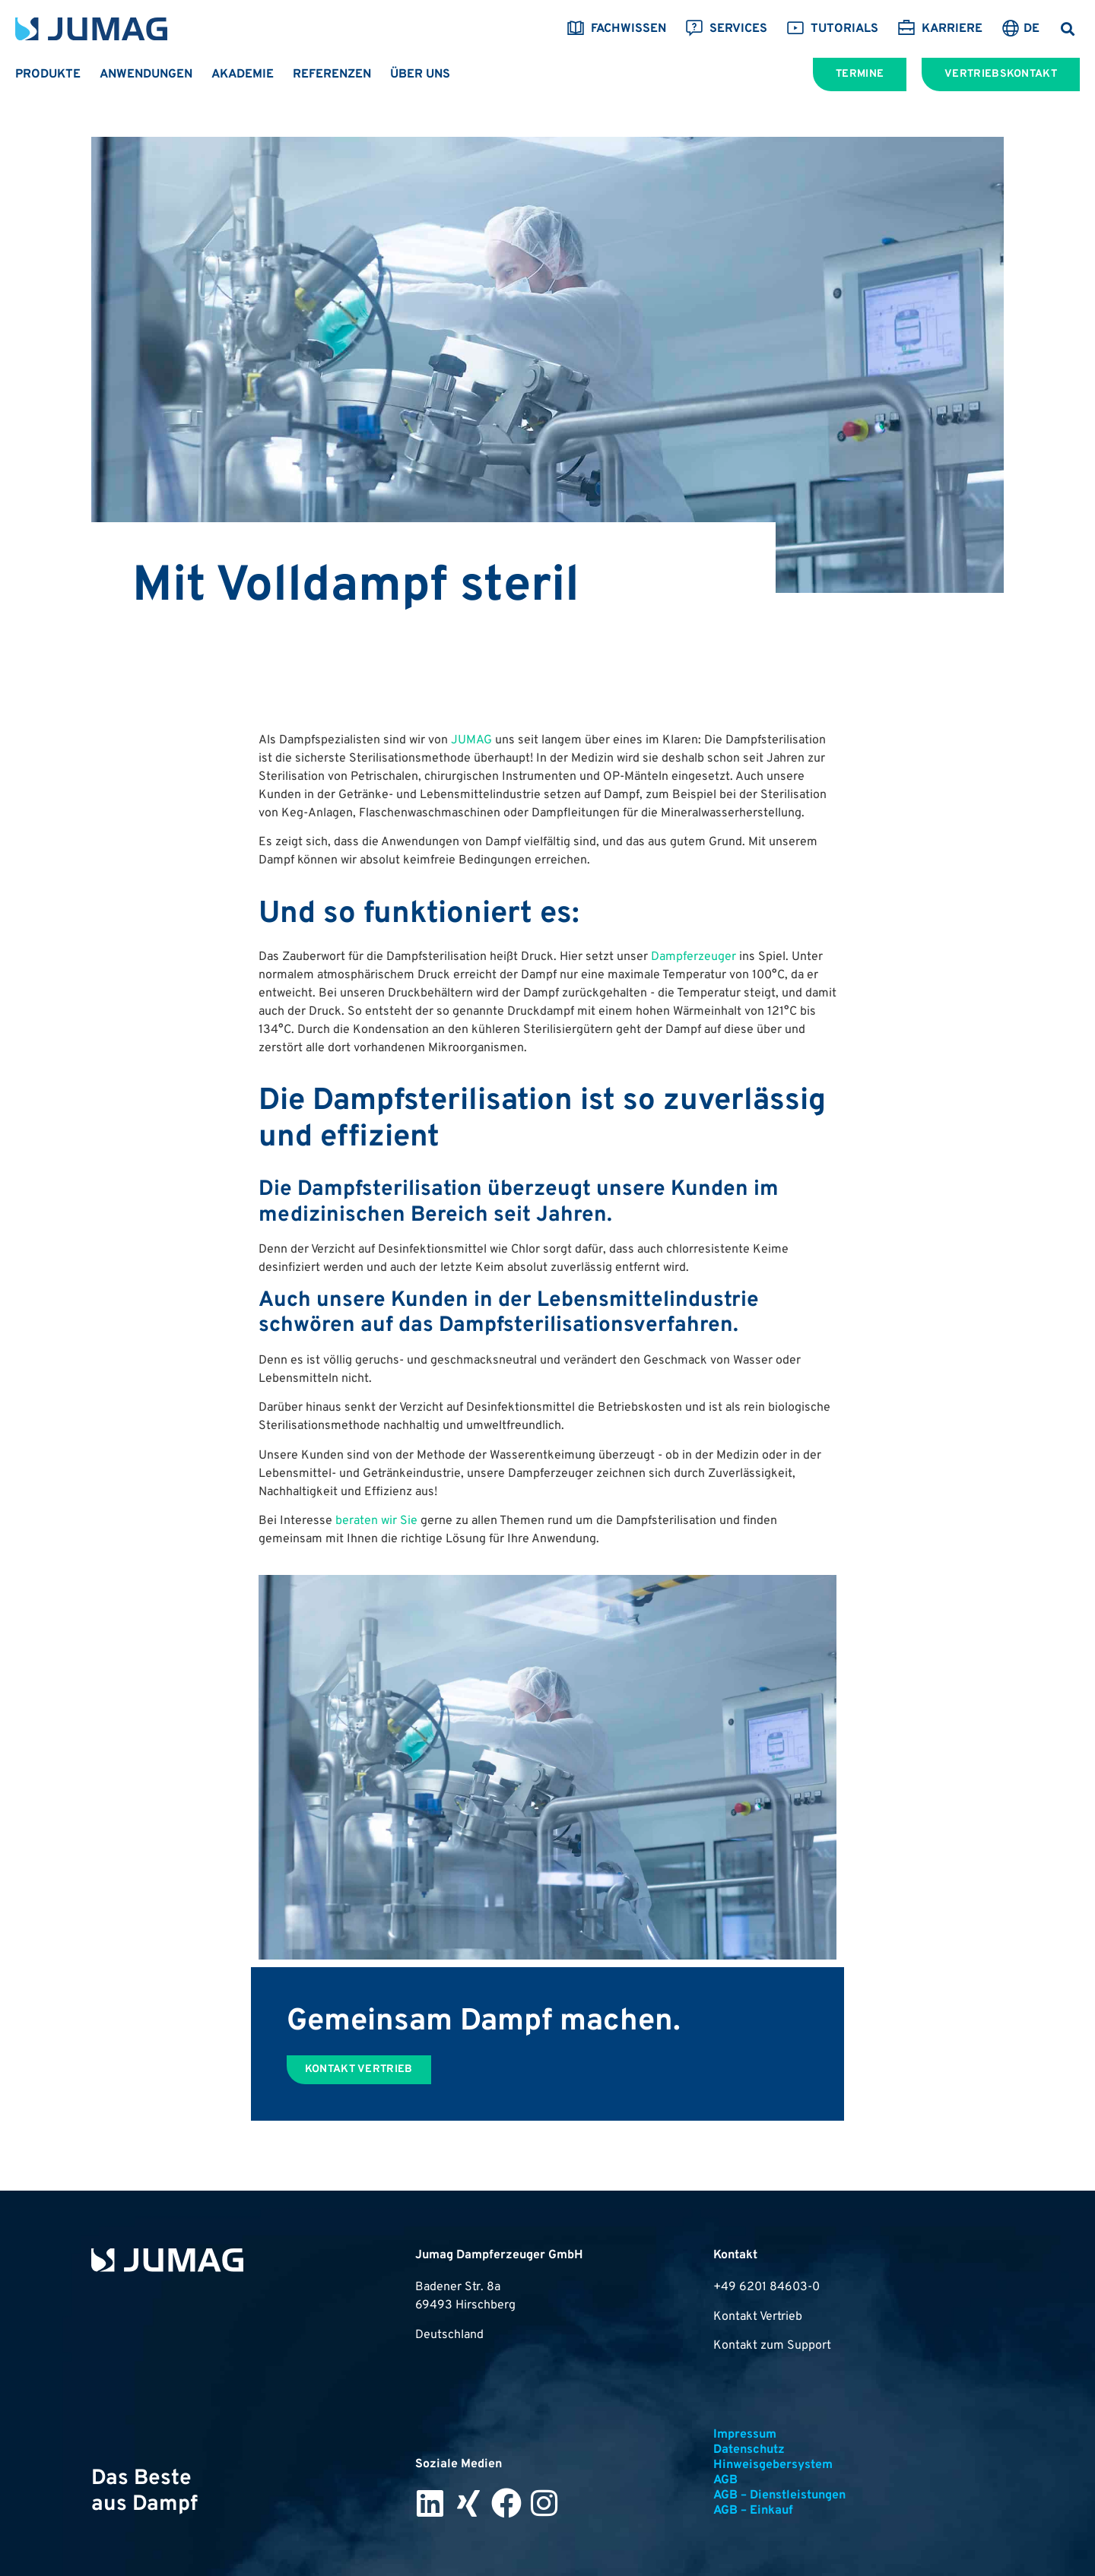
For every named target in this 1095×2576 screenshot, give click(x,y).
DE (1031, 28)
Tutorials (832, 29)
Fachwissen (616, 29)
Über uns (420, 74)
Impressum (744, 2434)
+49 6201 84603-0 (766, 2287)
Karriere (939, 29)
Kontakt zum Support (772, 2345)
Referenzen (332, 74)
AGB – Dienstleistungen (779, 2495)
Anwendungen (146, 74)
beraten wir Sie (376, 1521)
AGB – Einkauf (753, 2510)
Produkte (48, 74)
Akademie (242, 74)
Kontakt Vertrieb (757, 2316)
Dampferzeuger (693, 957)
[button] (1067, 29)
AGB (725, 2480)
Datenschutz (749, 2449)
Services (726, 29)
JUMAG (471, 740)
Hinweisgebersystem (773, 2465)
